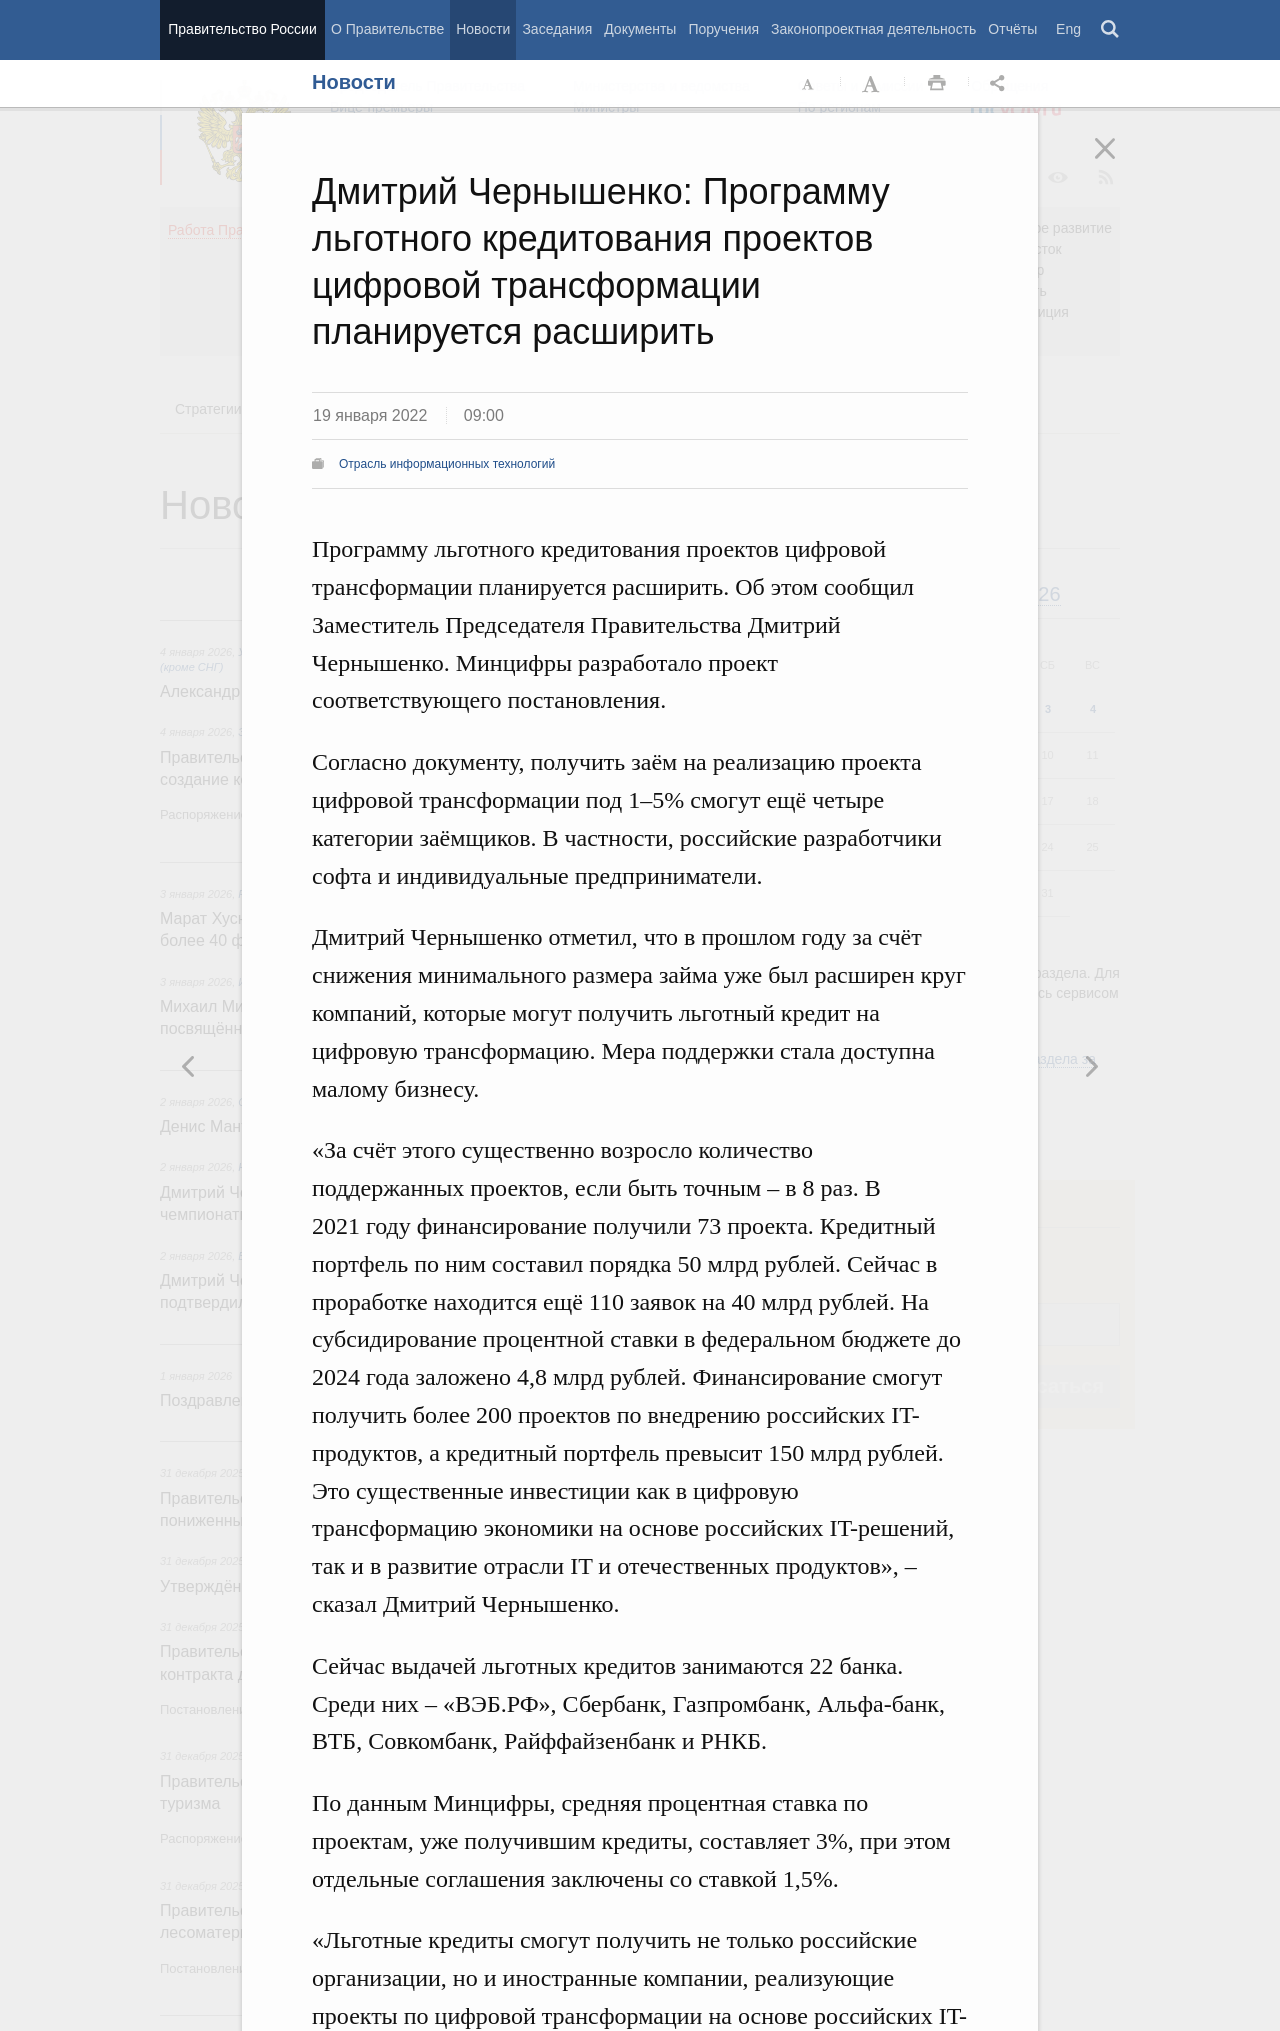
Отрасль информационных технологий (447, 464)
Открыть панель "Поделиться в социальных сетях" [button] (1001, 84)
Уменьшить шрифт (809, 84)
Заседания (557, 29)
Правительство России (242, 29)
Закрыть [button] (1119, 162)
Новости (483, 29)
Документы (640, 29)
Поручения (723, 29)
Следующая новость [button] (189, 1066)
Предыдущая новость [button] (1091, 1066)
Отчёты (1012, 29)
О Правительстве (387, 29)
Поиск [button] (1111, 30)
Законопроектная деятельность (873, 29)
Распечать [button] (937, 84)
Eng (1068, 29)
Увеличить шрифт (873, 84)
